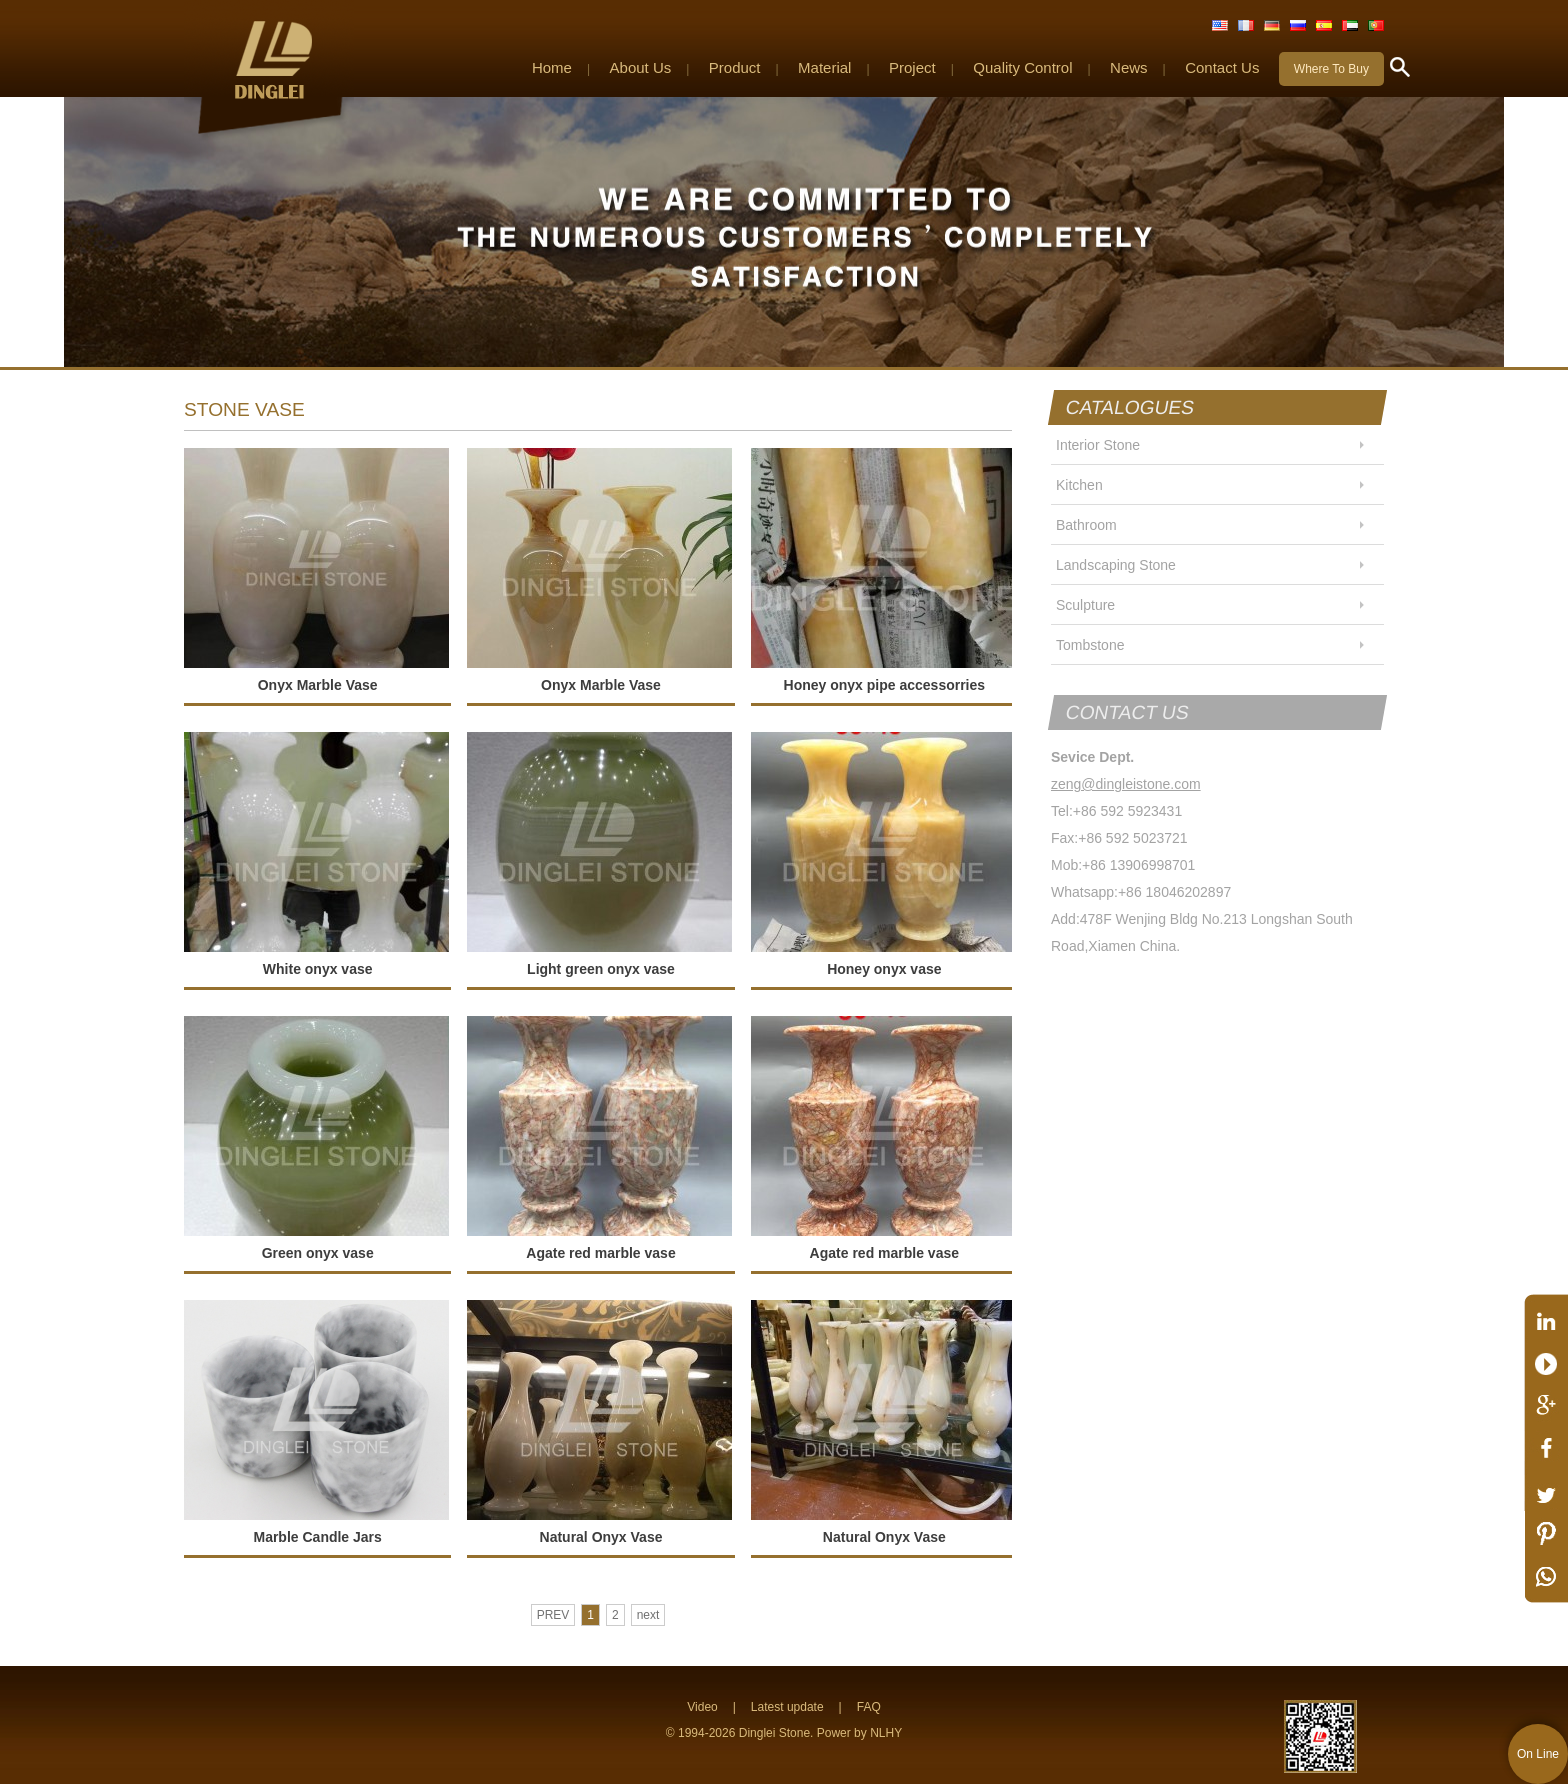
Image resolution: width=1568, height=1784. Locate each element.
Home (552, 67)
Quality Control (1022, 67)
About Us (641, 67)
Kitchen (1079, 485)
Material (824, 67)
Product (735, 67)
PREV (553, 1615)
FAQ (869, 1707)
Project (912, 67)
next (648, 1615)
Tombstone (1090, 645)
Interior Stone (1098, 445)
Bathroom (1086, 525)
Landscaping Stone (1116, 565)
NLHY (886, 1733)
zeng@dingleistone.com (1126, 784)
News (1129, 67)
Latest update (787, 1707)
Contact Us (1222, 67)
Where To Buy (1331, 69)
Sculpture (1085, 605)
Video (702, 1707)
